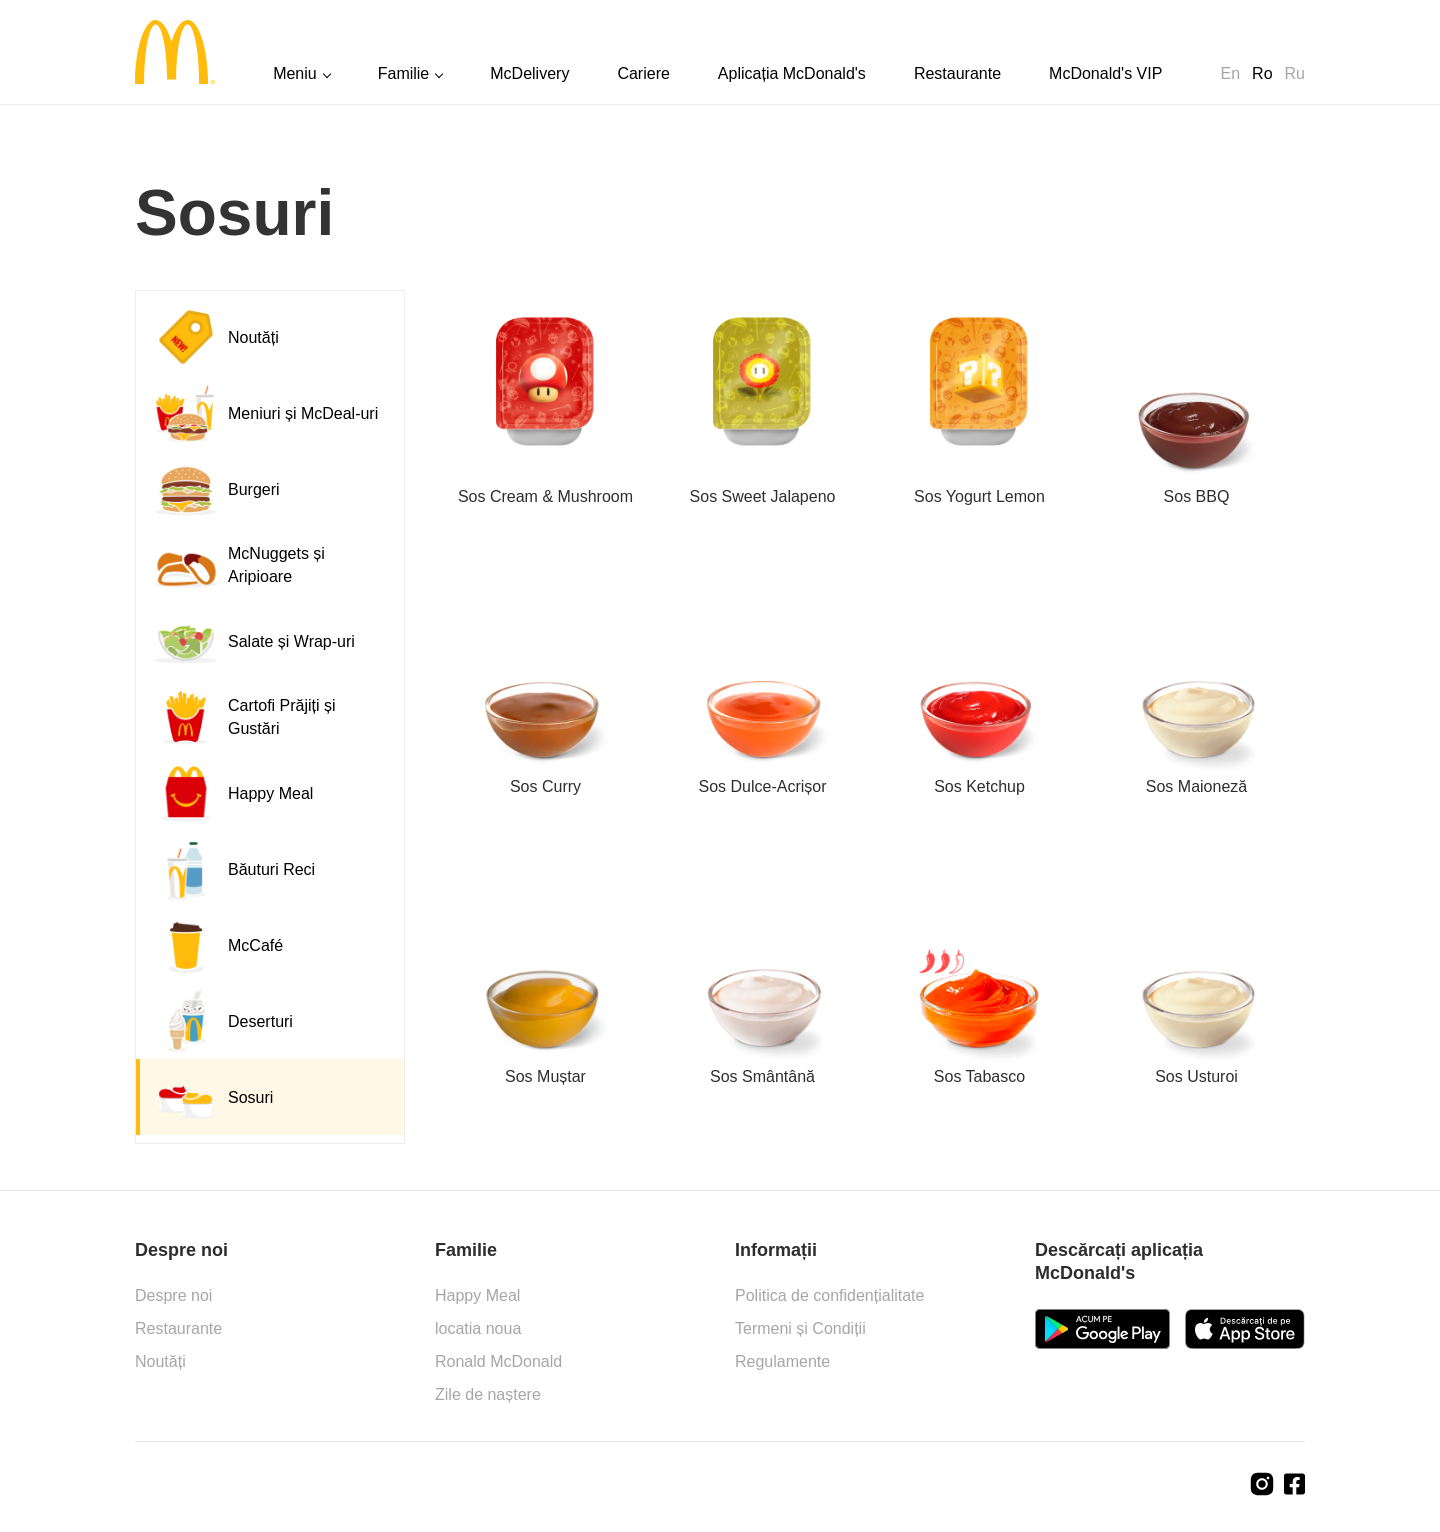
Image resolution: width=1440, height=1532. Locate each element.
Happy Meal (232, 793)
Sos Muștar (545, 1076)
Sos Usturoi (1196, 1076)
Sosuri (212, 1097)
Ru (1295, 73)
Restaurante (957, 73)
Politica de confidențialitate (829, 1295)
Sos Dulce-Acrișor (762, 786)
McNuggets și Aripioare (238, 565)
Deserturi (222, 1021)
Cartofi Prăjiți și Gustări (244, 717)
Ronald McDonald (498, 1361)
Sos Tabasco (979, 1076)
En (1231, 73)
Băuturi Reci (233, 869)
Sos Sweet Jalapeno (763, 496)
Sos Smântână (762, 1076)
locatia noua (478, 1328)
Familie (404, 73)
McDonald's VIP (1105, 73)
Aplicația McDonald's (792, 73)
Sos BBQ (1197, 496)
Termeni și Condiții (800, 1328)
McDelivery (529, 73)
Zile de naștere (488, 1394)
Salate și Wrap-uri (253, 641)
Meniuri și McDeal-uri (265, 413)
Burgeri (216, 489)
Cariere (643, 73)
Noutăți (215, 337)
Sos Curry (545, 786)
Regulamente (782, 1361)
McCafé (217, 945)
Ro (1262, 73)
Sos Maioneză (1196, 786)
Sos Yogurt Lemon (979, 496)
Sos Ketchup (979, 786)
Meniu (295, 73)
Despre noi (173, 1295)
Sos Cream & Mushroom (545, 496)
